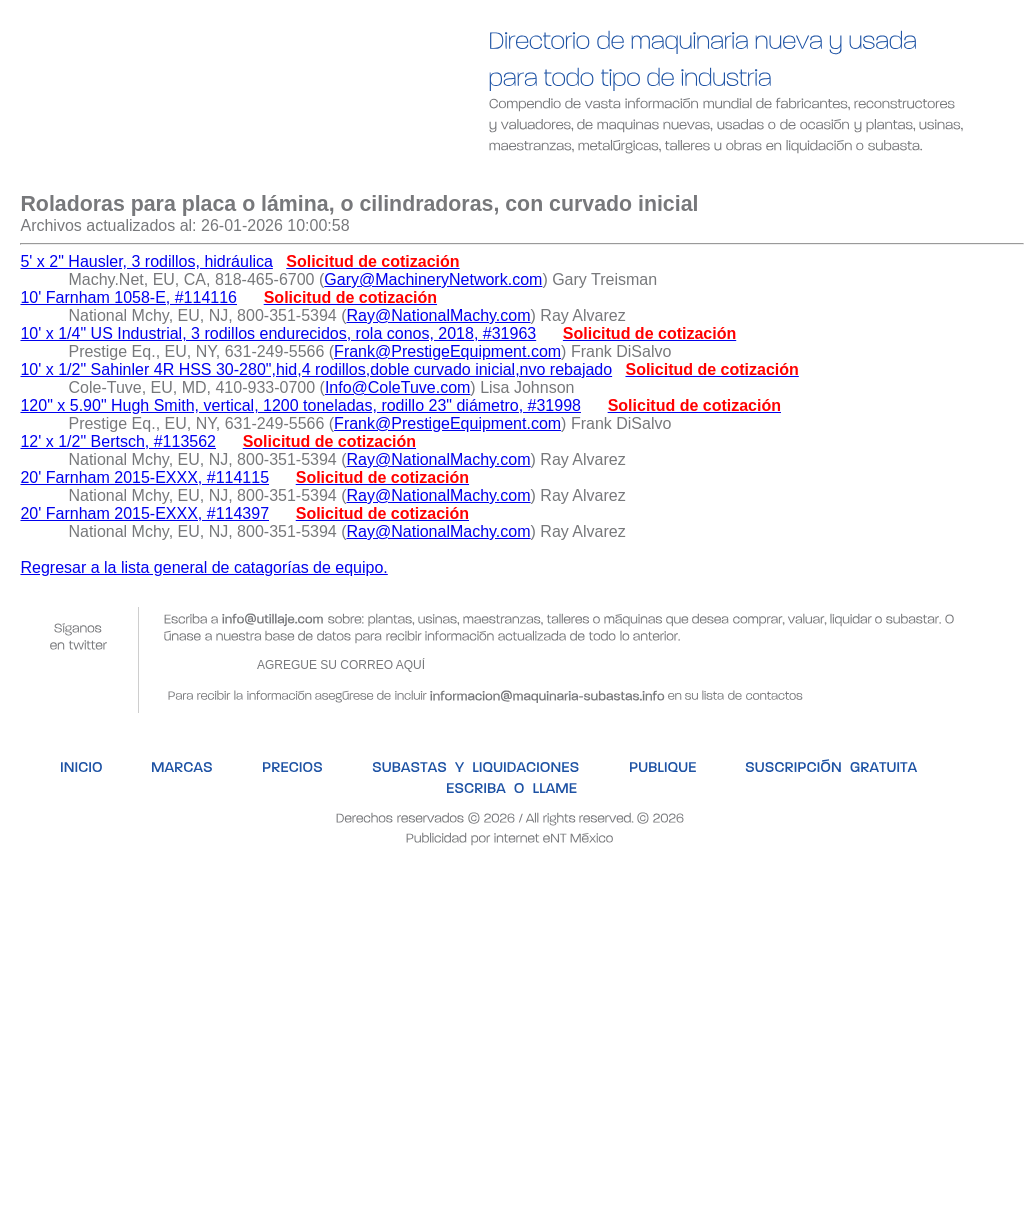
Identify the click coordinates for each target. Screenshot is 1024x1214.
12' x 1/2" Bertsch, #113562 (118, 441)
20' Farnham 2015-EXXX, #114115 (144, 477)
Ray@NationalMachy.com (439, 315)
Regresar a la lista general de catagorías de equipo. (203, 567)
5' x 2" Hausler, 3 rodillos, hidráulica (146, 261)
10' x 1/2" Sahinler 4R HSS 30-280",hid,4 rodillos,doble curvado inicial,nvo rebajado (316, 369)
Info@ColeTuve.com (397, 387)
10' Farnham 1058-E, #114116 (128, 297)
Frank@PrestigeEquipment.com (447, 351)
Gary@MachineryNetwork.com (433, 279)
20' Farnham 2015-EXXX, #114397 (144, 513)
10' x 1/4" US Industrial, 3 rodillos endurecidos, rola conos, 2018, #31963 (278, 333)
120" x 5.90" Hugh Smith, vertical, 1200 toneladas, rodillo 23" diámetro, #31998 (300, 405)
